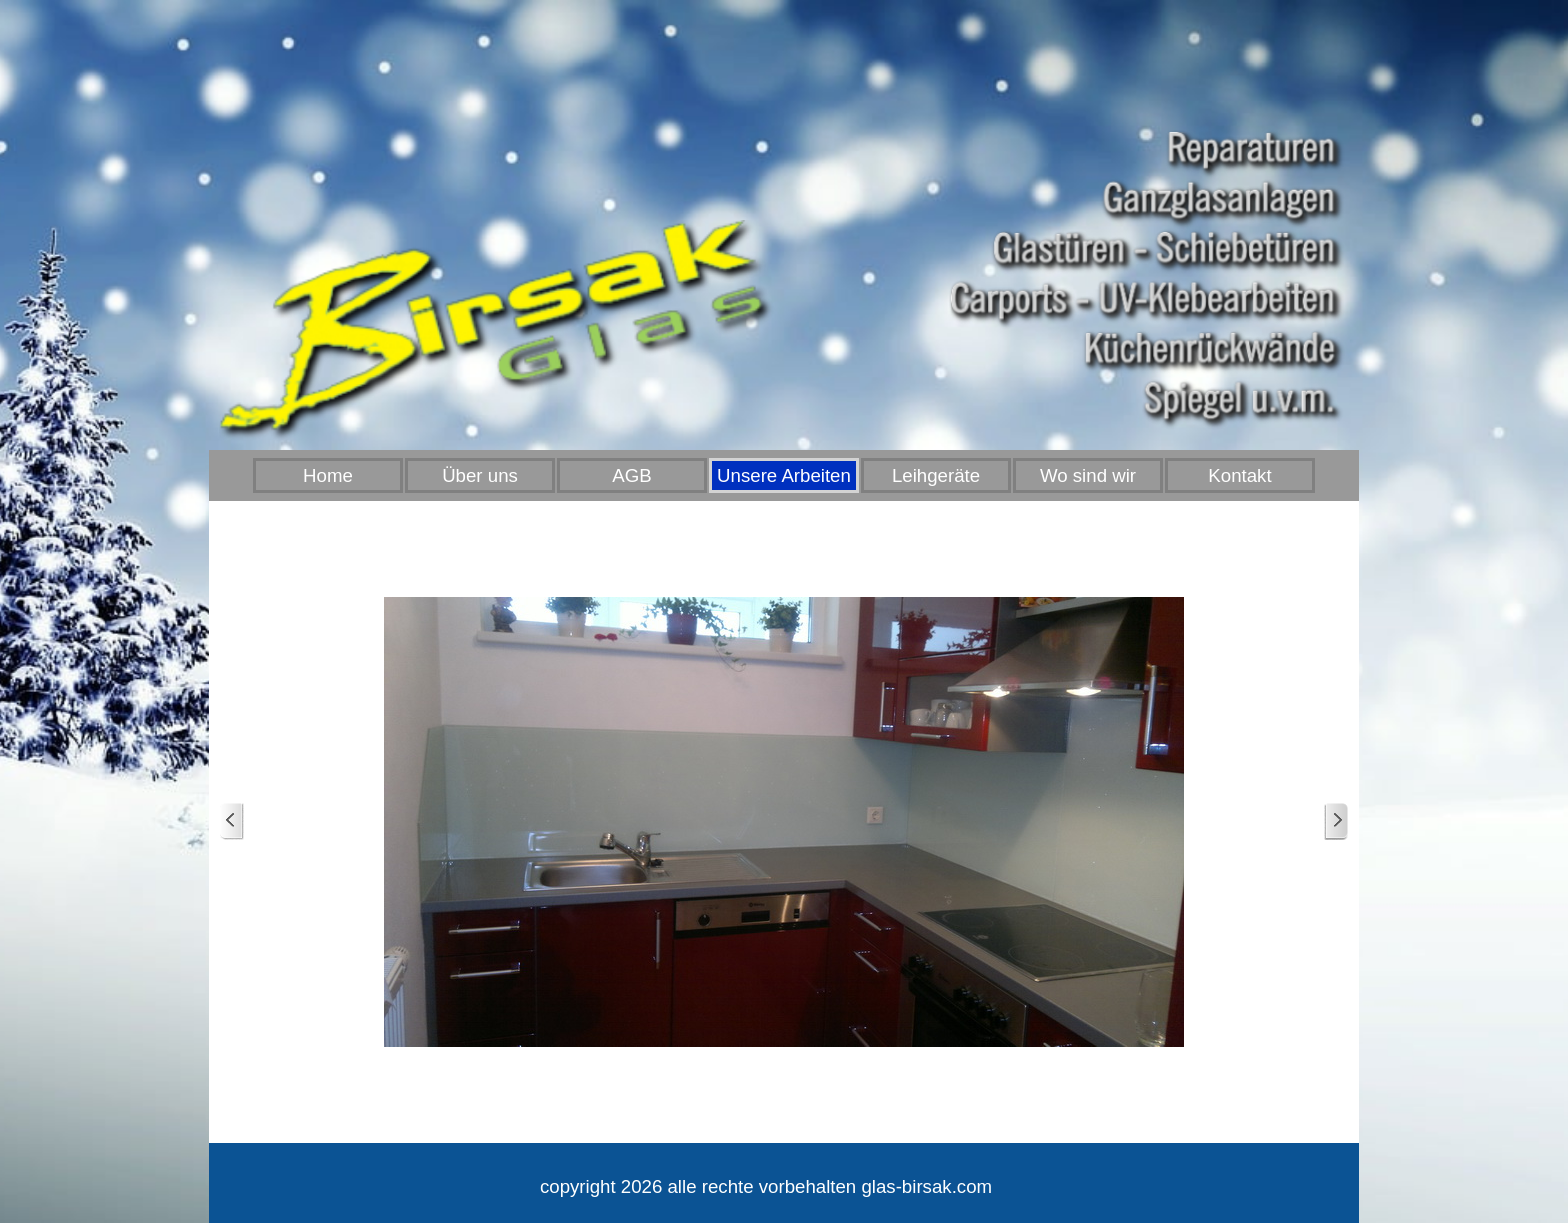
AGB (631, 475)
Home (328, 475)
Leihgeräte (936, 475)
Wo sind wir (1088, 475)
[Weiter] (1336, 821)
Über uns (480, 475)
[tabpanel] (766, 1187)
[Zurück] (232, 821)
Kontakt (1239, 475)
